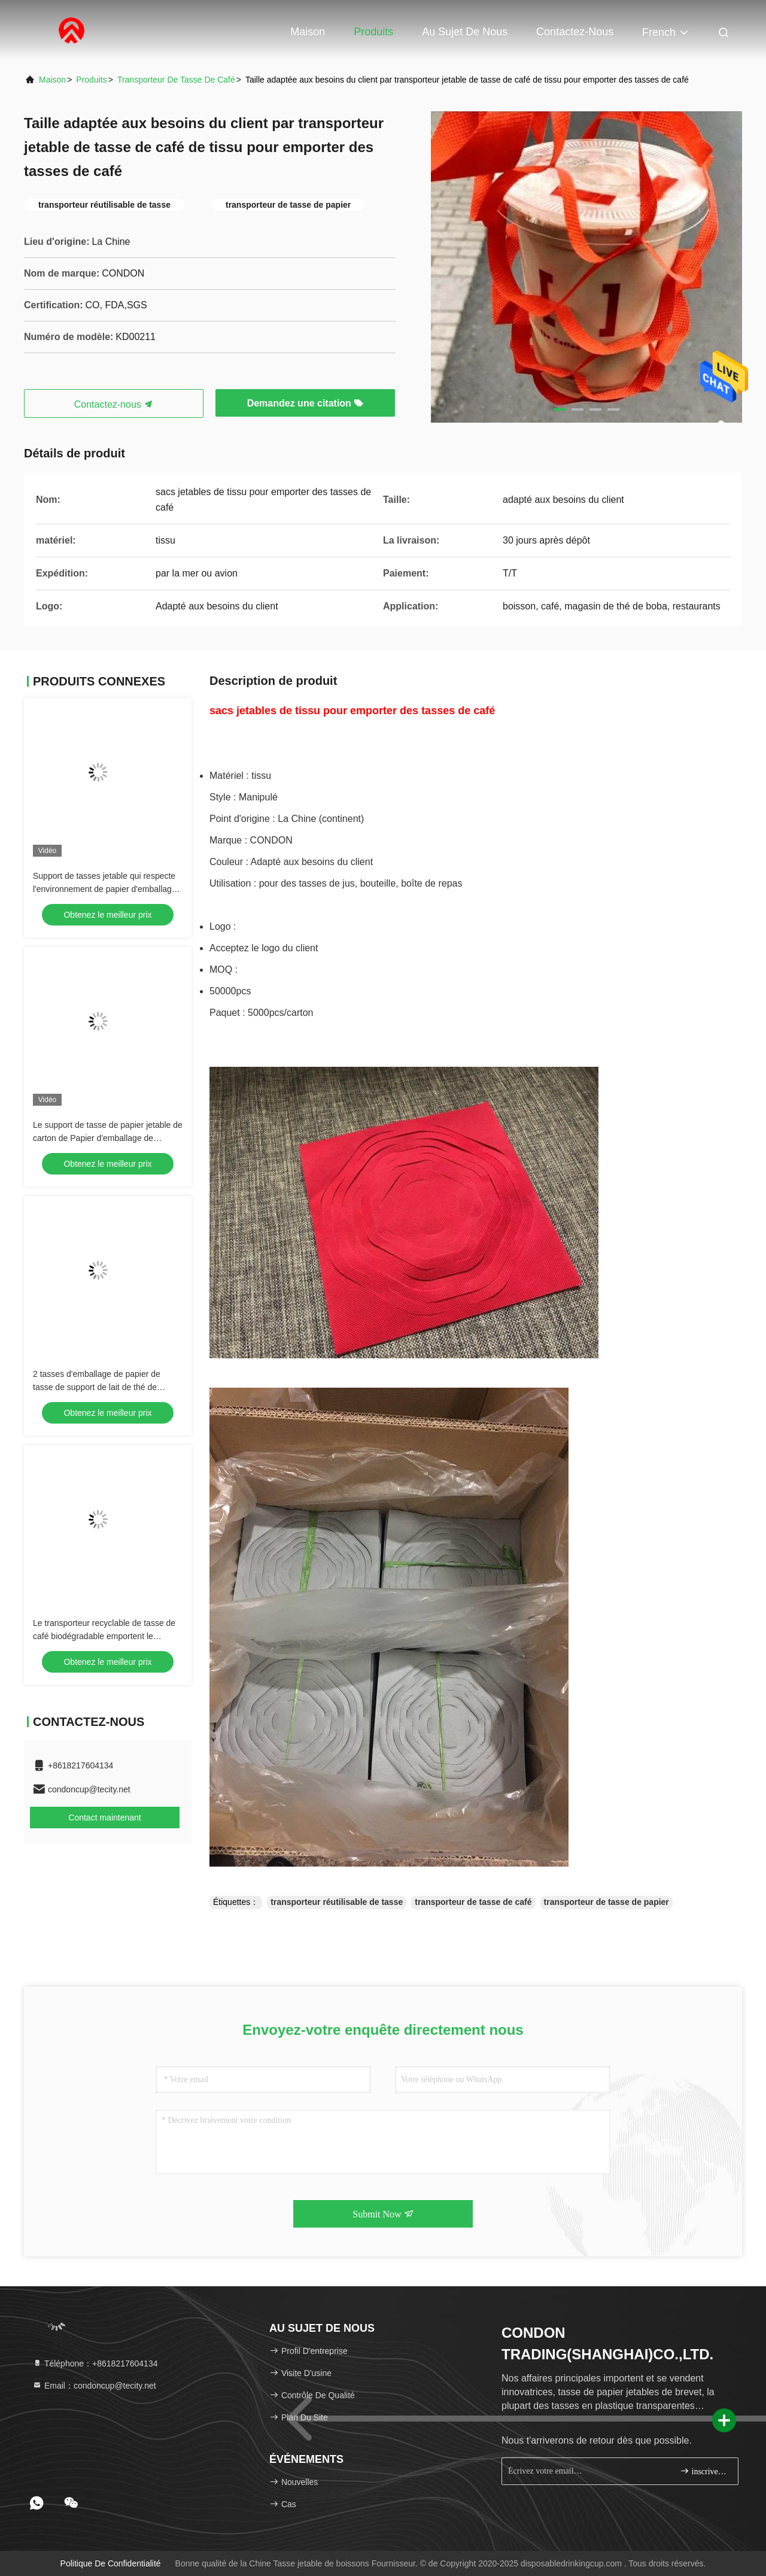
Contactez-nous (574, 32)
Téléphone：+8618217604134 (94, 2363)
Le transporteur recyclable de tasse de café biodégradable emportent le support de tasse (104, 1636)
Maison (307, 32)
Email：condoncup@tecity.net (94, 2385)
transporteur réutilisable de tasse (336, 1902)
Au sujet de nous (464, 32)
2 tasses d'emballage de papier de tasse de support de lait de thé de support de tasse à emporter (96, 1387)
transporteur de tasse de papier (606, 1902)
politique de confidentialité (110, 2563)
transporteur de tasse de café (176, 79)
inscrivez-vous (704, 2471)
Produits (373, 32)
